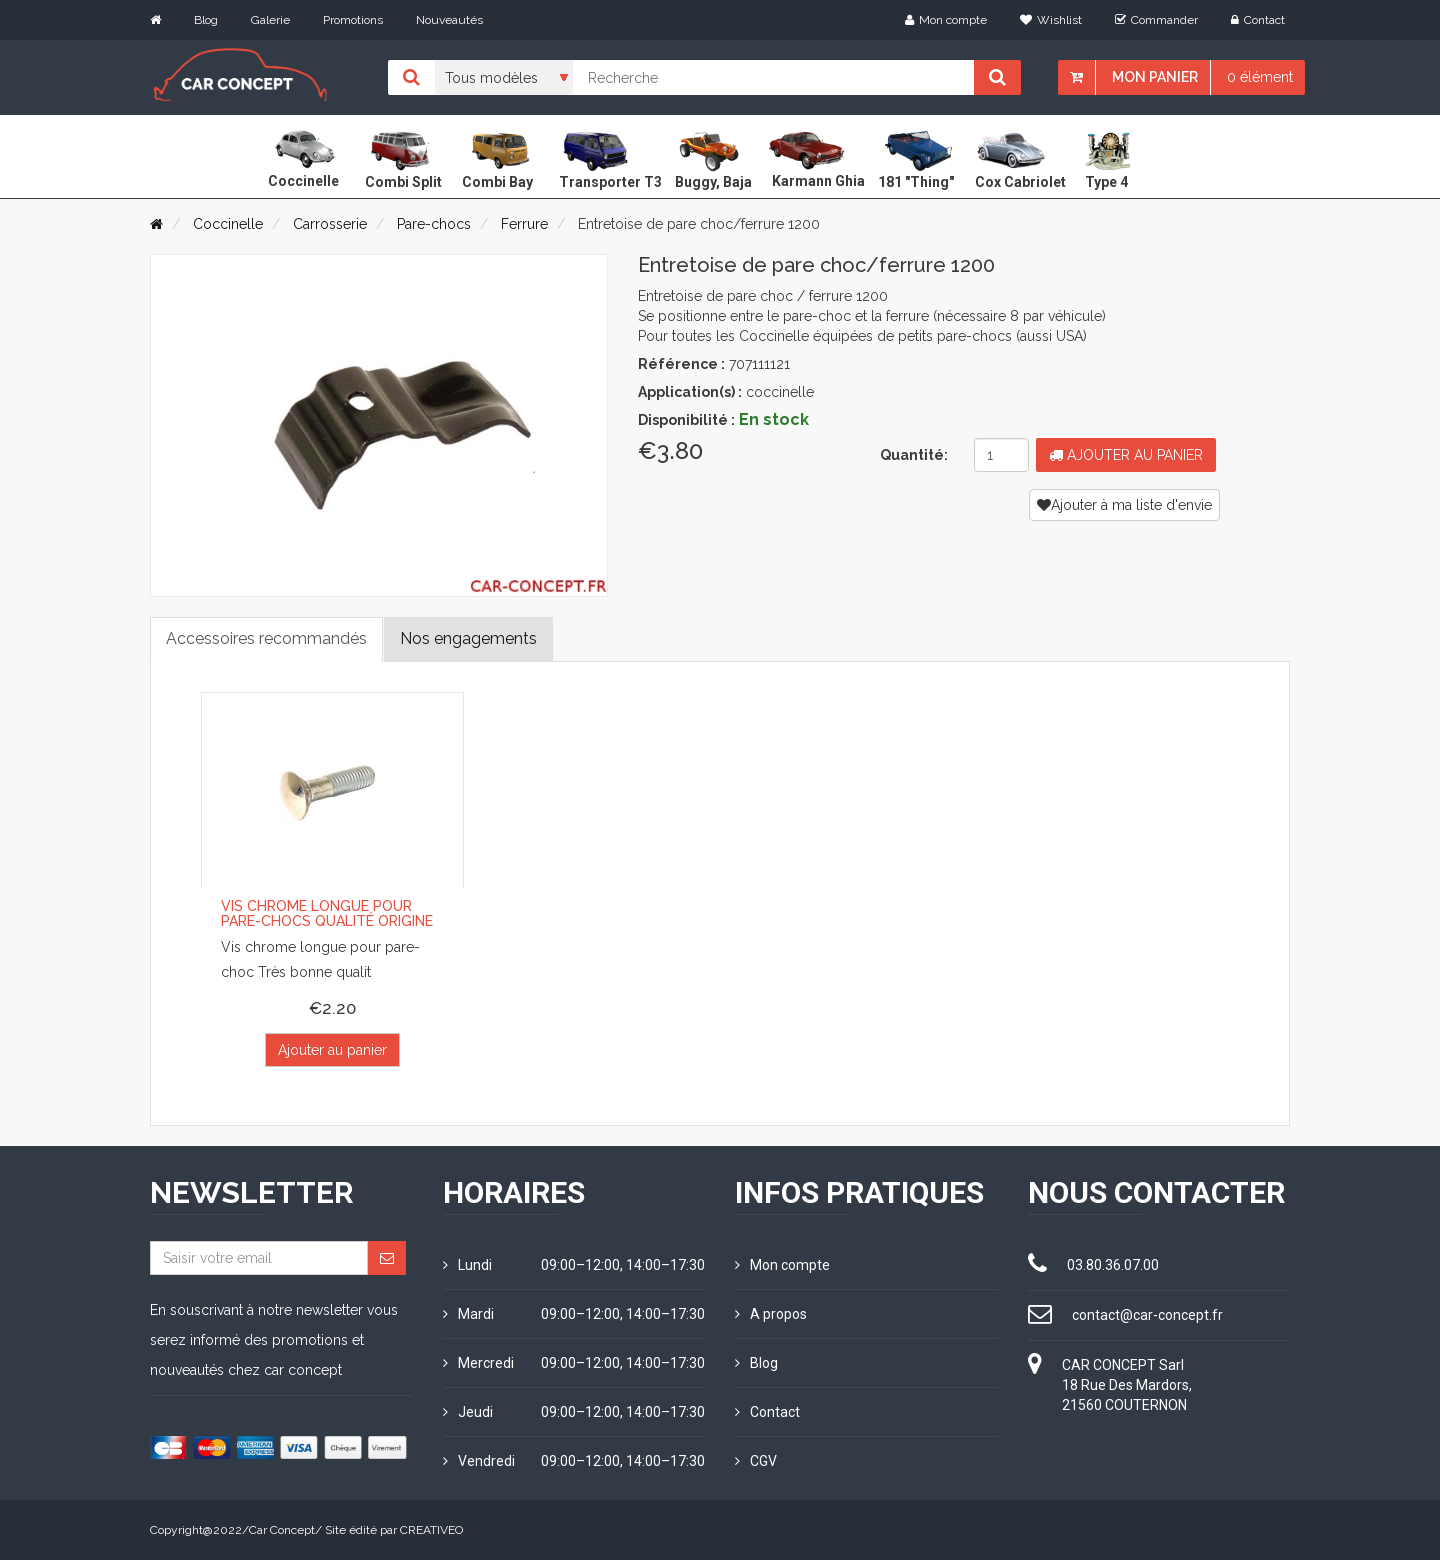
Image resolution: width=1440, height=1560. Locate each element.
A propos (771, 1314)
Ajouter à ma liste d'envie (1124, 505)
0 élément (1260, 77)
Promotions (353, 20)
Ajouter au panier (1126, 455)
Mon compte (946, 20)
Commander (1156, 20)
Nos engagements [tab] (468, 638)
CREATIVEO (431, 1530)
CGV (756, 1461)
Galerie (270, 20)
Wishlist (1051, 20)
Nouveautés (449, 20)
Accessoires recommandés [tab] (266, 638)
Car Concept (282, 1530)
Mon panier (1155, 77)
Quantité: (914, 455)
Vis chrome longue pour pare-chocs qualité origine (327, 913)
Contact (1258, 20)
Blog (206, 20)
